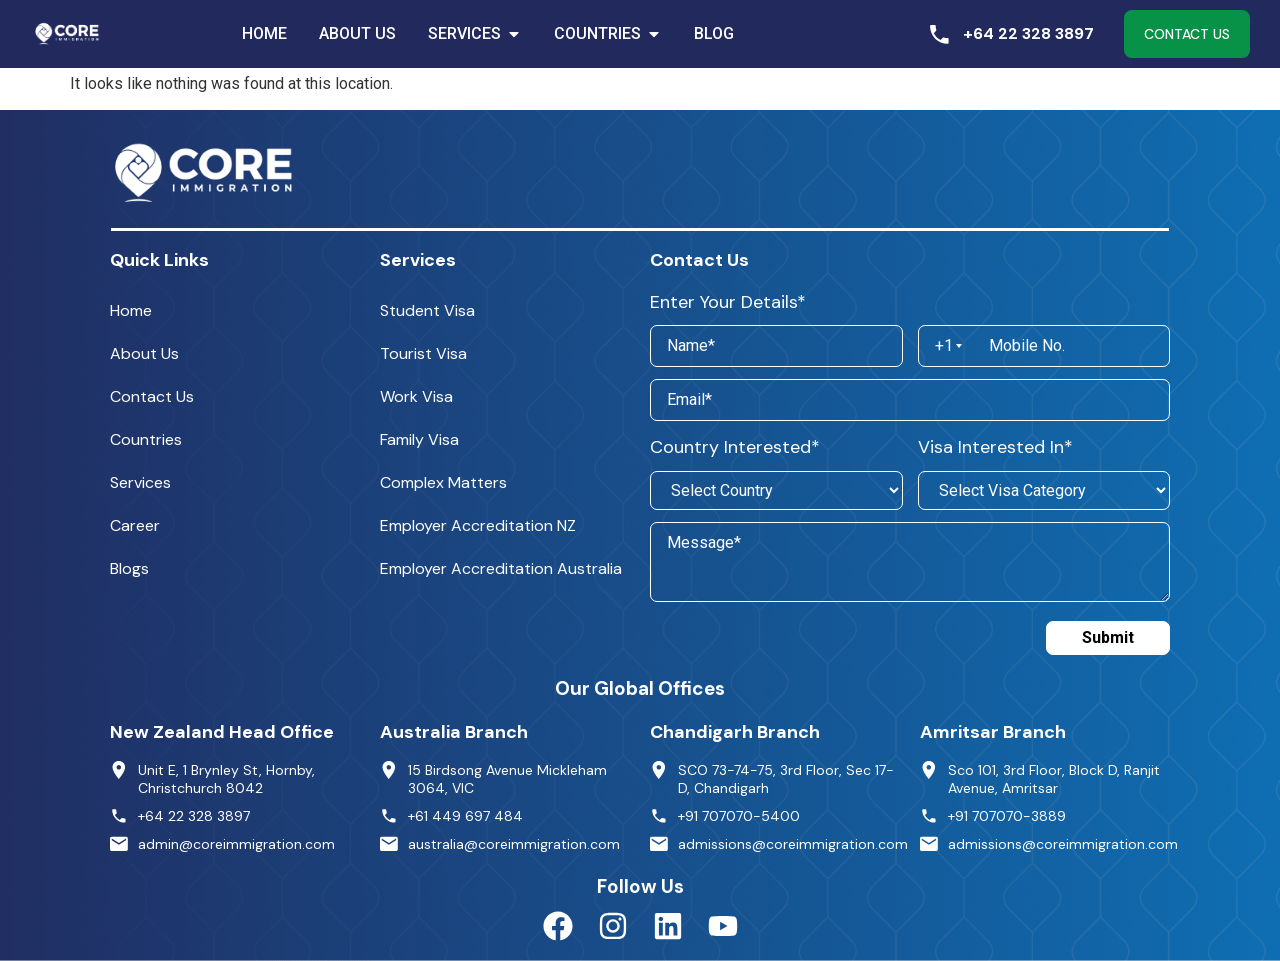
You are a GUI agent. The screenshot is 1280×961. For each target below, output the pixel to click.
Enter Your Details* (728, 302)
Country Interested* (735, 447)
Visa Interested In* (995, 447)
